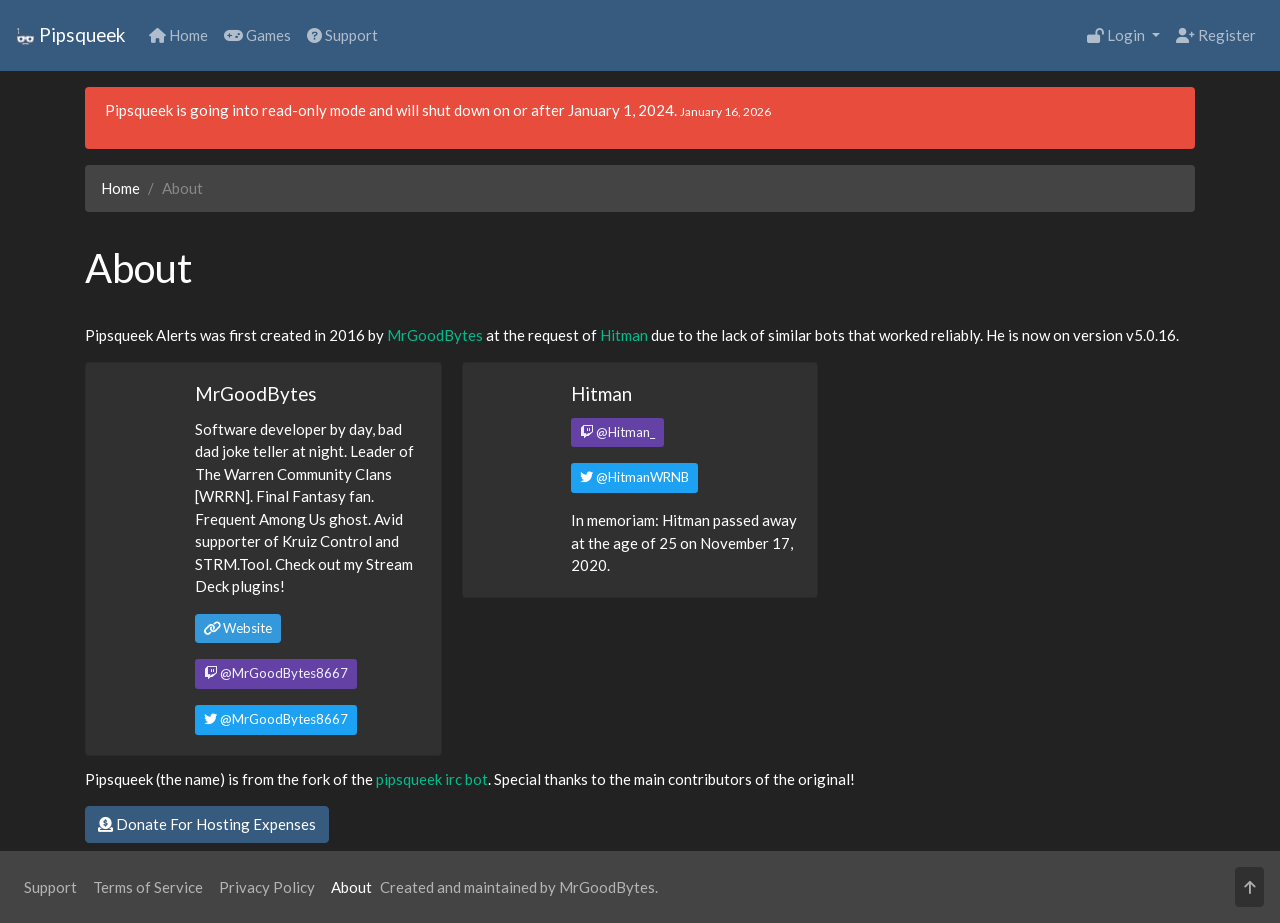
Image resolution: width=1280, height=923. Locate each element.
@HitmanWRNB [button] (634, 477)
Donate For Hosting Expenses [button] (207, 824)
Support (342, 35)
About (351, 887)
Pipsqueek (70, 34)
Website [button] (238, 628)
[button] (1249, 887)
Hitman (624, 335)
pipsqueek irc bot (432, 779)
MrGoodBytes (435, 335)
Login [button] (1117, 35)
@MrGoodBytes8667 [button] (276, 673)
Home (178, 35)
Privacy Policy (267, 887)
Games (257, 35)
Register (1216, 35)
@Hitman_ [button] (617, 432)
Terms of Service (148, 887)
